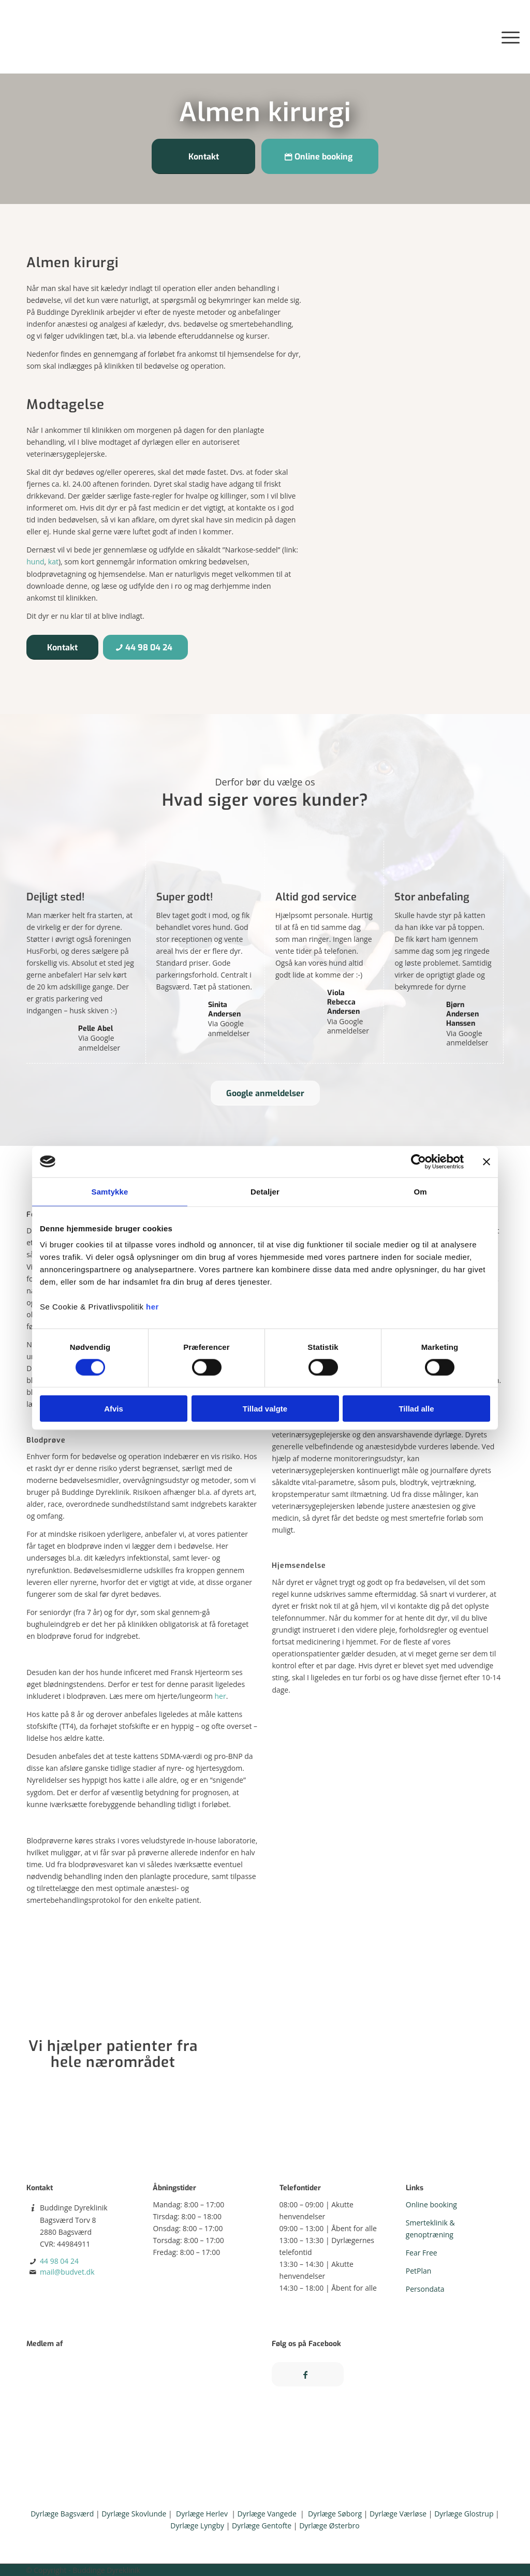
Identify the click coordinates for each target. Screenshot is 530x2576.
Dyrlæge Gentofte (261, 2525)
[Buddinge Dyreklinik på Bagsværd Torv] (49, 37)
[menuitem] (507, 37)
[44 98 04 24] (145, 647)
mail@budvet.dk (67, 2272)
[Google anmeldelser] (265, 1093)
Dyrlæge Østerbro (329, 2525)
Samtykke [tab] (110, 1191)
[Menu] (507, 37)
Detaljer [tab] (265, 1191)
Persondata (425, 2289)
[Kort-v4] (366, 2054)
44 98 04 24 (59, 2261)
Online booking (431, 2204)
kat (53, 561)
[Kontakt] (203, 156)
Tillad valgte (265, 1408)
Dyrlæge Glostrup (463, 2514)
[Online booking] (319, 156)
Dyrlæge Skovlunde (133, 2514)
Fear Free (421, 2253)
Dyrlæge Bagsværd (62, 2514)
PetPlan (419, 2271)
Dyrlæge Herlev (202, 2514)
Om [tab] (420, 1191)
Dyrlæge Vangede (267, 2514)
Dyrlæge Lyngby (197, 2525)
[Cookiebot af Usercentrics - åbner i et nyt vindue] (418, 1161)
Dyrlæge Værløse (398, 2514)
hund (35, 561)
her (152, 1306)
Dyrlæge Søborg (335, 2514)
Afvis (113, 1408)
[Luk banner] (486, 1161)
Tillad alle (416, 1408)
